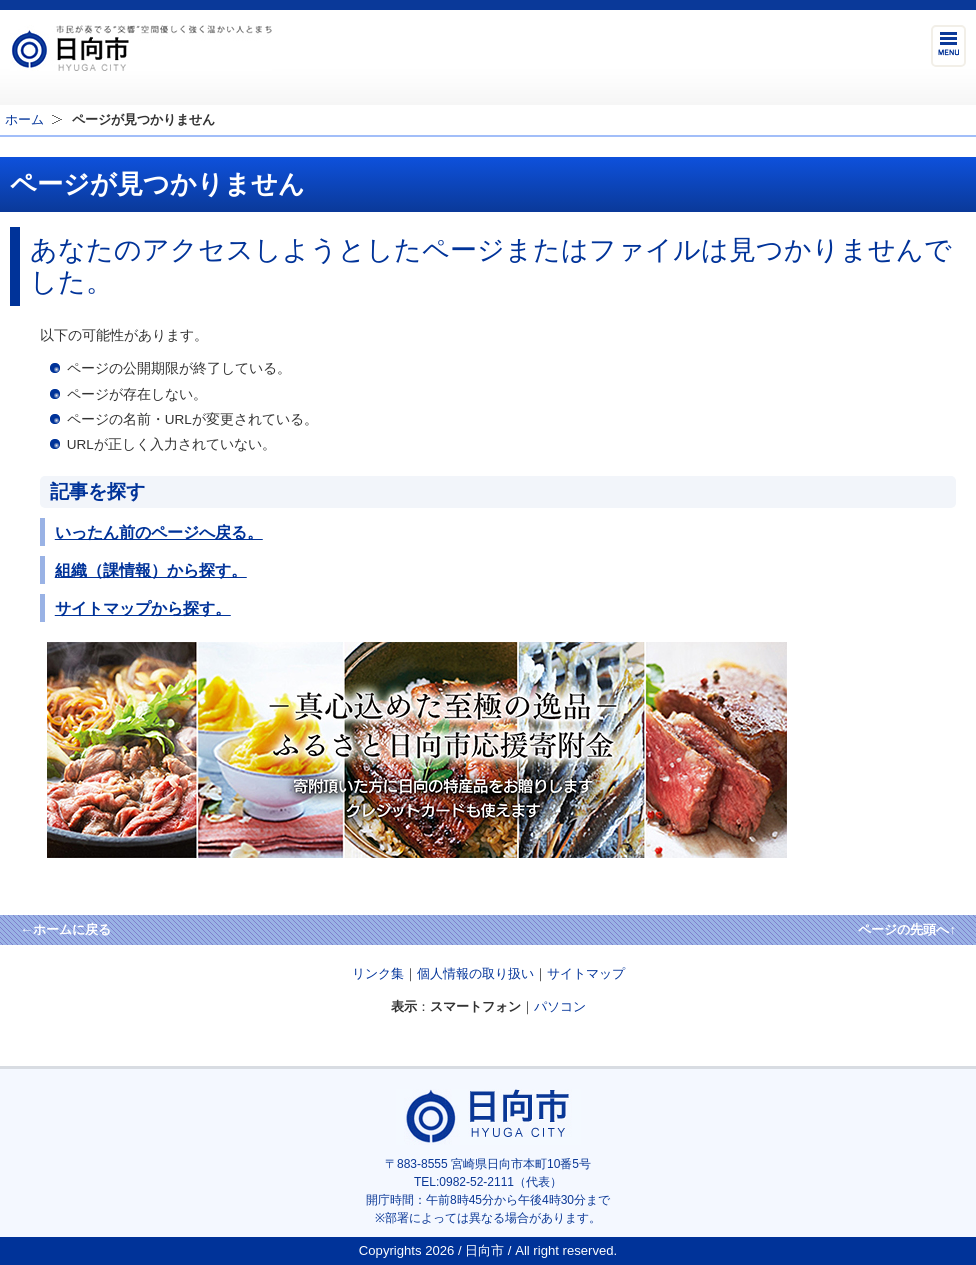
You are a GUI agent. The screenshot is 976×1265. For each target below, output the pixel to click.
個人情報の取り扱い (475, 973)
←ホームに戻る (65, 929)
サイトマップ (586, 973)
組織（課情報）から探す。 (151, 570)
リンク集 (378, 973)
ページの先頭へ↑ (907, 929)
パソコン (560, 1006)
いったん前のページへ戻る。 (159, 532)
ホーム (24, 119)
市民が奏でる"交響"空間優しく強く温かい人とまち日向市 (141, 48)
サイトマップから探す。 (143, 608)
